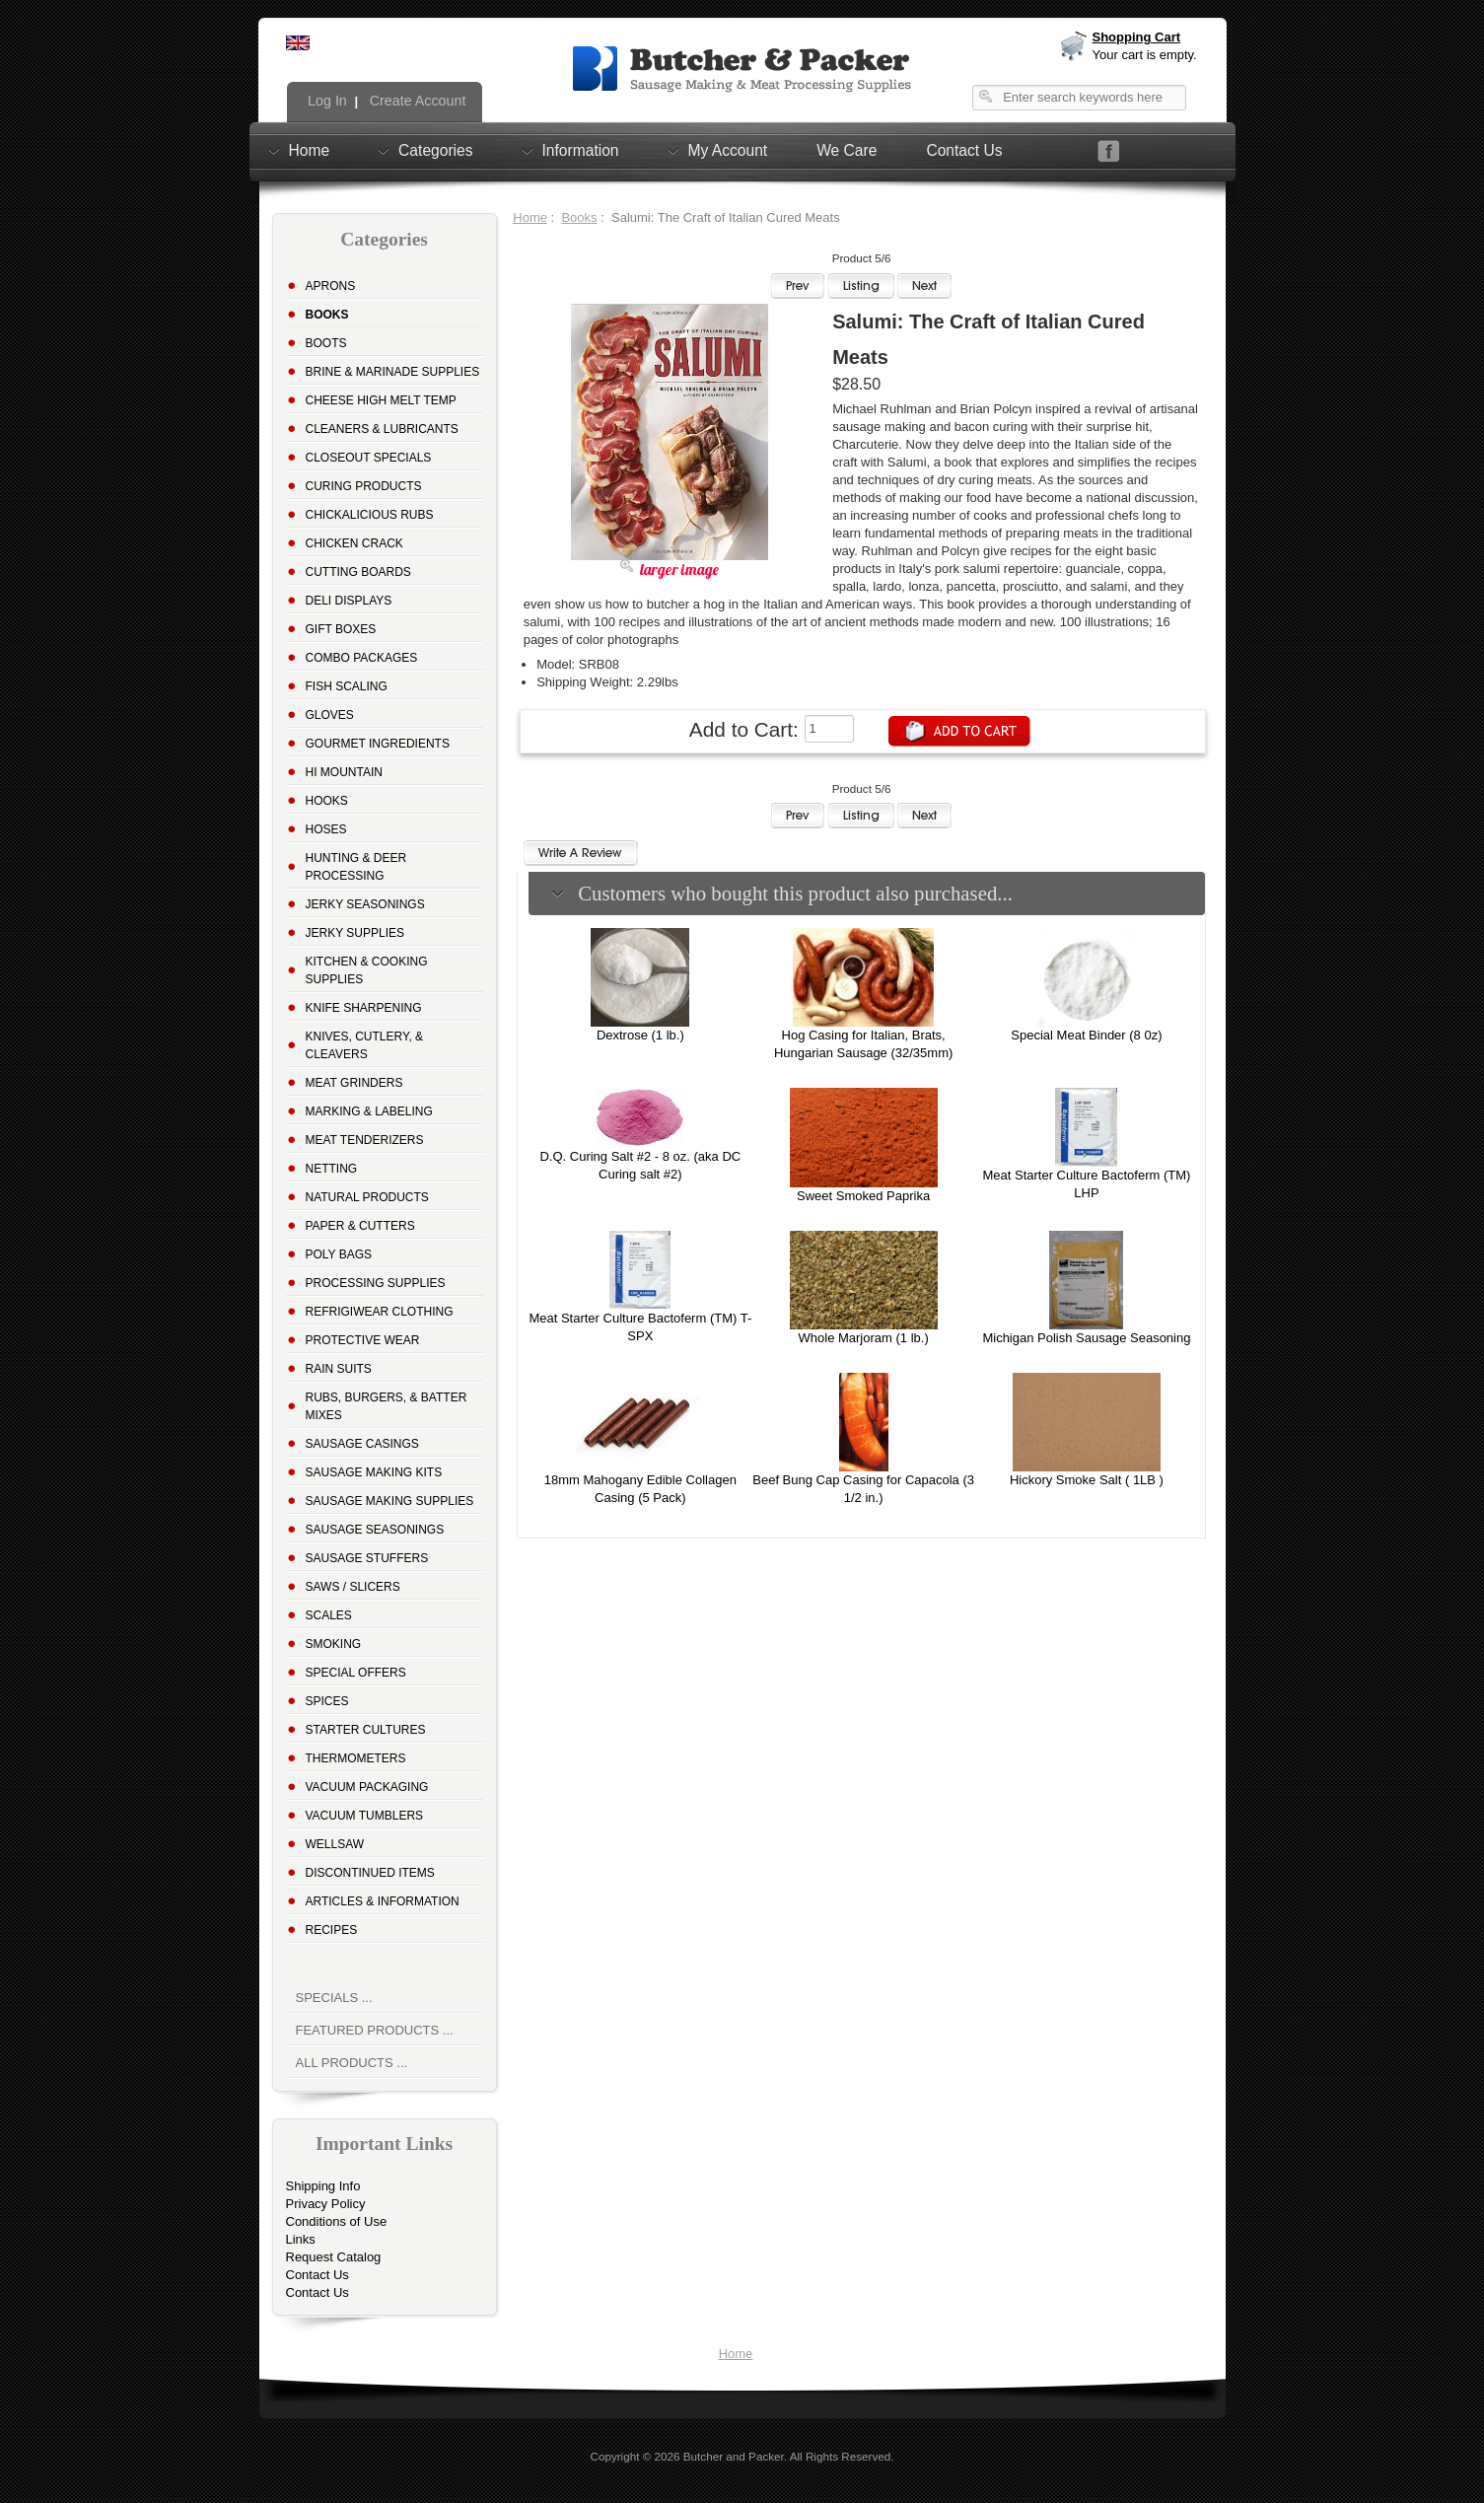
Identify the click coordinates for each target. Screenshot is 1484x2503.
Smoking (334, 1644)
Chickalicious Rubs (370, 515)
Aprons (331, 286)
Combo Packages (362, 658)
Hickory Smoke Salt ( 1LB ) (1087, 1479)
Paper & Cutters (360, 1226)
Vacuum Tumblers (365, 1816)
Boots (326, 343)
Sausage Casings (362, 1444)
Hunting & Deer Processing (356, 867)
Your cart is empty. (1145, 54)
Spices (327, 1701)
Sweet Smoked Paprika (863, 1195)
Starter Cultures (366, 1730)
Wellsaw (335, 1844)
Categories (435, 150)
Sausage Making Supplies (390, 1501)
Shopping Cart (1137, 37)
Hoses (326, 829)
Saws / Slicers (353, 1587)
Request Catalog (334, 2257)
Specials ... (334, 1997)
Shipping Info (323, 2186)
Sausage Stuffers (367, 1558)
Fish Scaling (347, 686)
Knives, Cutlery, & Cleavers (365, 1045)
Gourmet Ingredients (378, 744)
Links (301, 2239)
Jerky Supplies (355, 933)
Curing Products (364, 486)
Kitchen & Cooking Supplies (367, 970)
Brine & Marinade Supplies (393, 372)
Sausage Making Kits (374, 1472)
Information (580, 150)
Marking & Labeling (369, 1111)
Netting (332, 1169)
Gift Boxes (341, 629)
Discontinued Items (370, 1873)
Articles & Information (382, 1901)
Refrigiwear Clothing (380, 1312)
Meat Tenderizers (365, 1140)
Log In (325, 100)
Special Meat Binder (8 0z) (1086, 1035)
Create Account (416, 100)
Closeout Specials (369, 458)
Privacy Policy (326, 2203)
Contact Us (964, 150)
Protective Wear (363, 1340)
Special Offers (356, 1673)
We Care (846, 150)
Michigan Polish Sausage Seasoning (1086, 1337)
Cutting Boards (358, 572)
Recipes (332, 1930)
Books (579, 217)
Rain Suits (339, 1369)
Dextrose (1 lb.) (640, 1035)
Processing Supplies (376, 1283)
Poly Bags (339, 1254)
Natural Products (367, 1197)
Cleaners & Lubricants (382, 429)
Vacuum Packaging (367, 1787)
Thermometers (356, 1758)
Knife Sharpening (364, 1008)
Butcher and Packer (733, 2456)
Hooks (327, 801)
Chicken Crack (354, 543)
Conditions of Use (337, 2221)
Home (309, 150)
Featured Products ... (375, 2030)
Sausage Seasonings (375, 1530)
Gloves (330, 715)
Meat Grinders (354, 1083)
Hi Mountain (344, 772)
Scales (329, 1615)
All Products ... (352, 2062)
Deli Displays (349, 601)
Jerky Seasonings (365, 904)
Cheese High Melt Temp (381, 400)
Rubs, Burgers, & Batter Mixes (386, 1406)
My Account (728, 150)
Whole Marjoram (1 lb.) (864, 1337)
